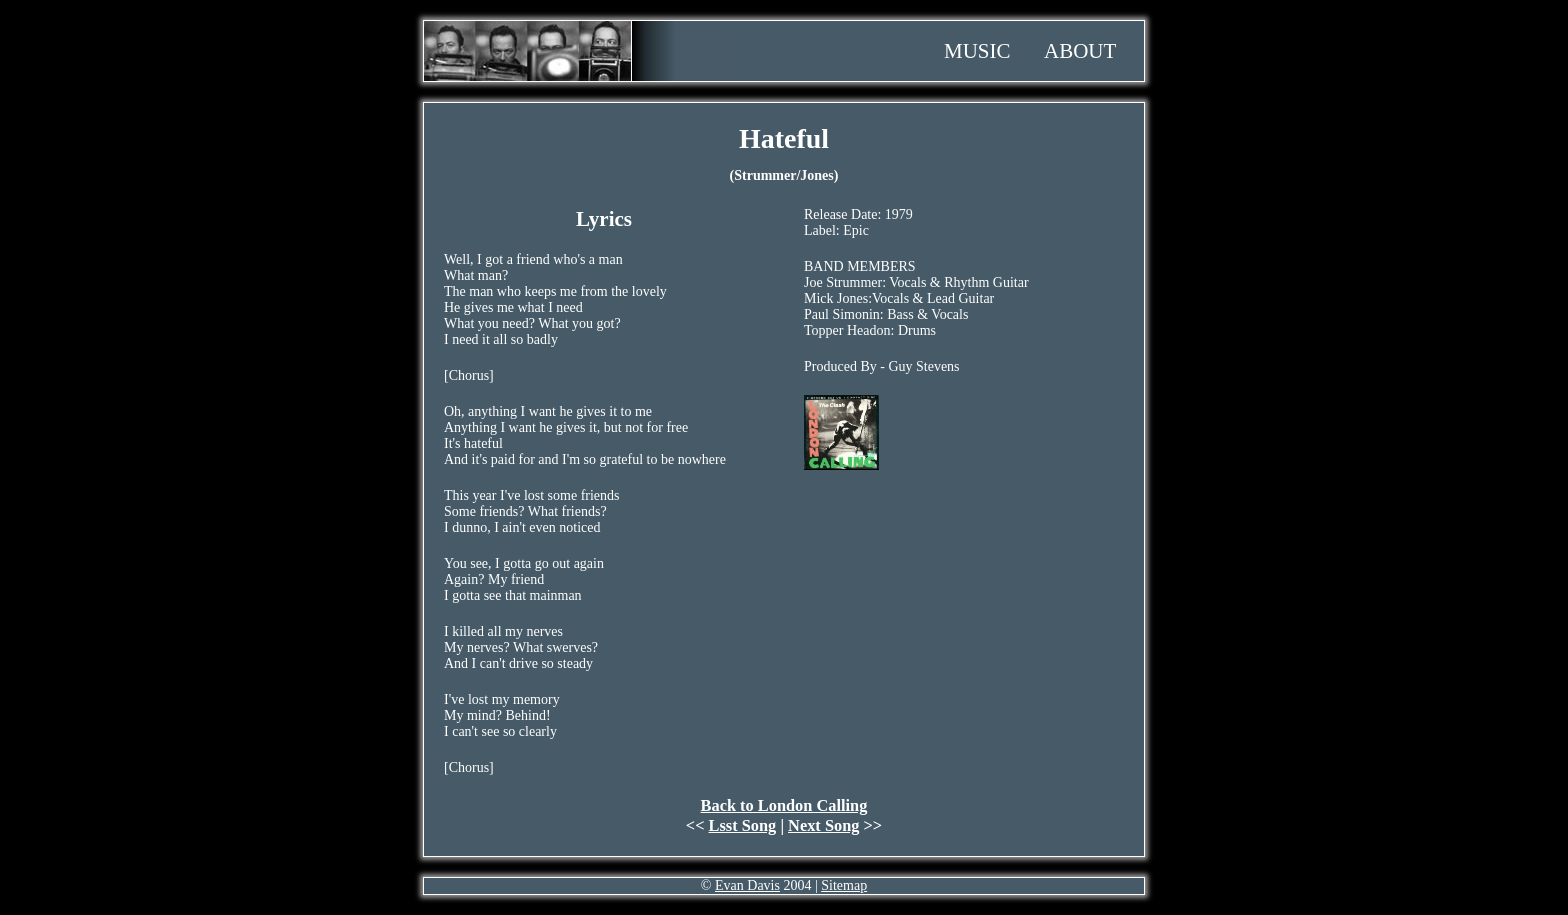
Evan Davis (747, 885)
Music (977, 51)
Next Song (823, 825)
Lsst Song (743, 825)
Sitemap (844, 885)
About (1080, 51)
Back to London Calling (784, 805)
